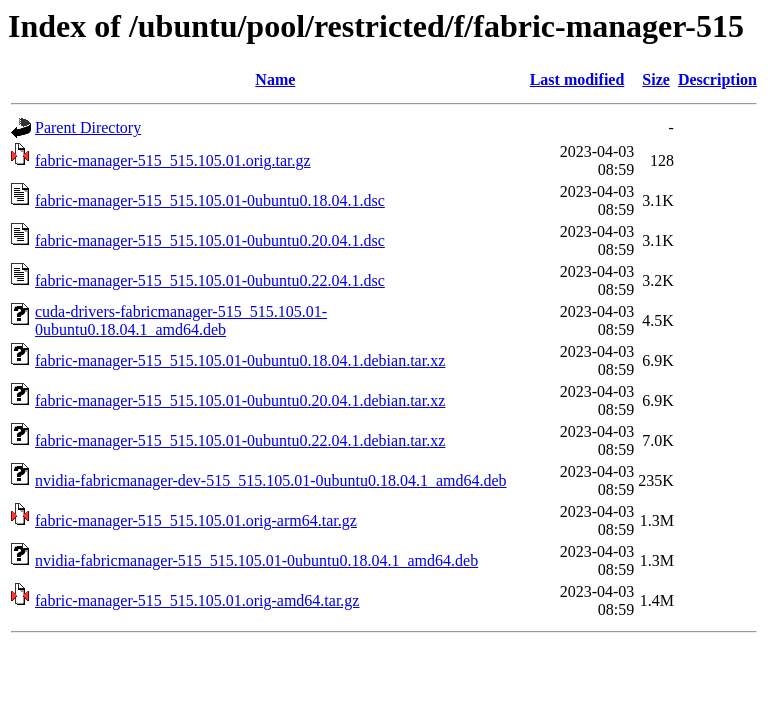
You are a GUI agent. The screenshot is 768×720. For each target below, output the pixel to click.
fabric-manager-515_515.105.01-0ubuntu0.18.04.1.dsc (210, 200)
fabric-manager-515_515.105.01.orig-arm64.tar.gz (196, 520)
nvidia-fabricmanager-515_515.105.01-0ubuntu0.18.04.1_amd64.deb (256, 560)
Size (656, 79)
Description (717, 79)
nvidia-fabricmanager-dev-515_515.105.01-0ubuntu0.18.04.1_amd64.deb (271, 480)
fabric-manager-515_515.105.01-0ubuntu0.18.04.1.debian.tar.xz (240, 360)
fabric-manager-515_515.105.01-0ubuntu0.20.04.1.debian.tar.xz (240, 400)
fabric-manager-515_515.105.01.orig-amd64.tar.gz (197, 600)
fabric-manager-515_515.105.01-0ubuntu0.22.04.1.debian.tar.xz (240, 440)
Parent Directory (88, 127)
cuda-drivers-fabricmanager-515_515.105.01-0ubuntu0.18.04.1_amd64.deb (181, 320)
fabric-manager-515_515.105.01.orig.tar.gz (173, 160)
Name (275, 79)
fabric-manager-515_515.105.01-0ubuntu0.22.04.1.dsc (210, 280)
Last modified (577, 79)
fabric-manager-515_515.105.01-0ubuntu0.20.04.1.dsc (210, 240)
